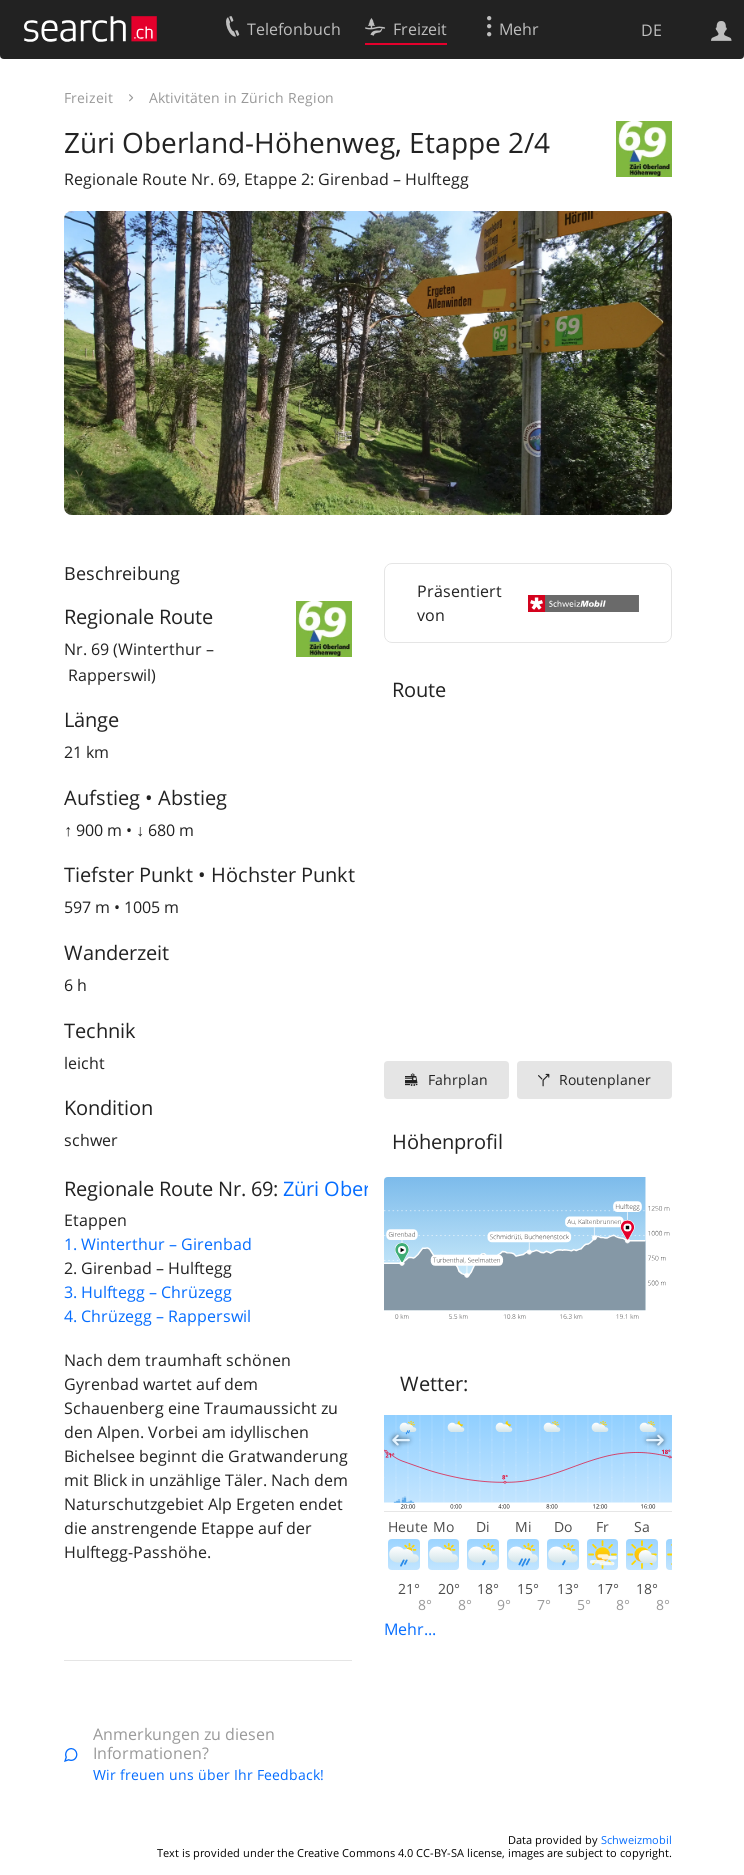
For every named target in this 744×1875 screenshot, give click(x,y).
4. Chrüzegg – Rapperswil (157, 1316)
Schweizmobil (636, 1839)
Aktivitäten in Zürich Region (241, 97)
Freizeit (88, 97)
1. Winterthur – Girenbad (158, 1244)
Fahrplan (458, 1079)
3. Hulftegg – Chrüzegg (148, 1292)
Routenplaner (605, 1079)
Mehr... (410, 1629)
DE (651, 30)
